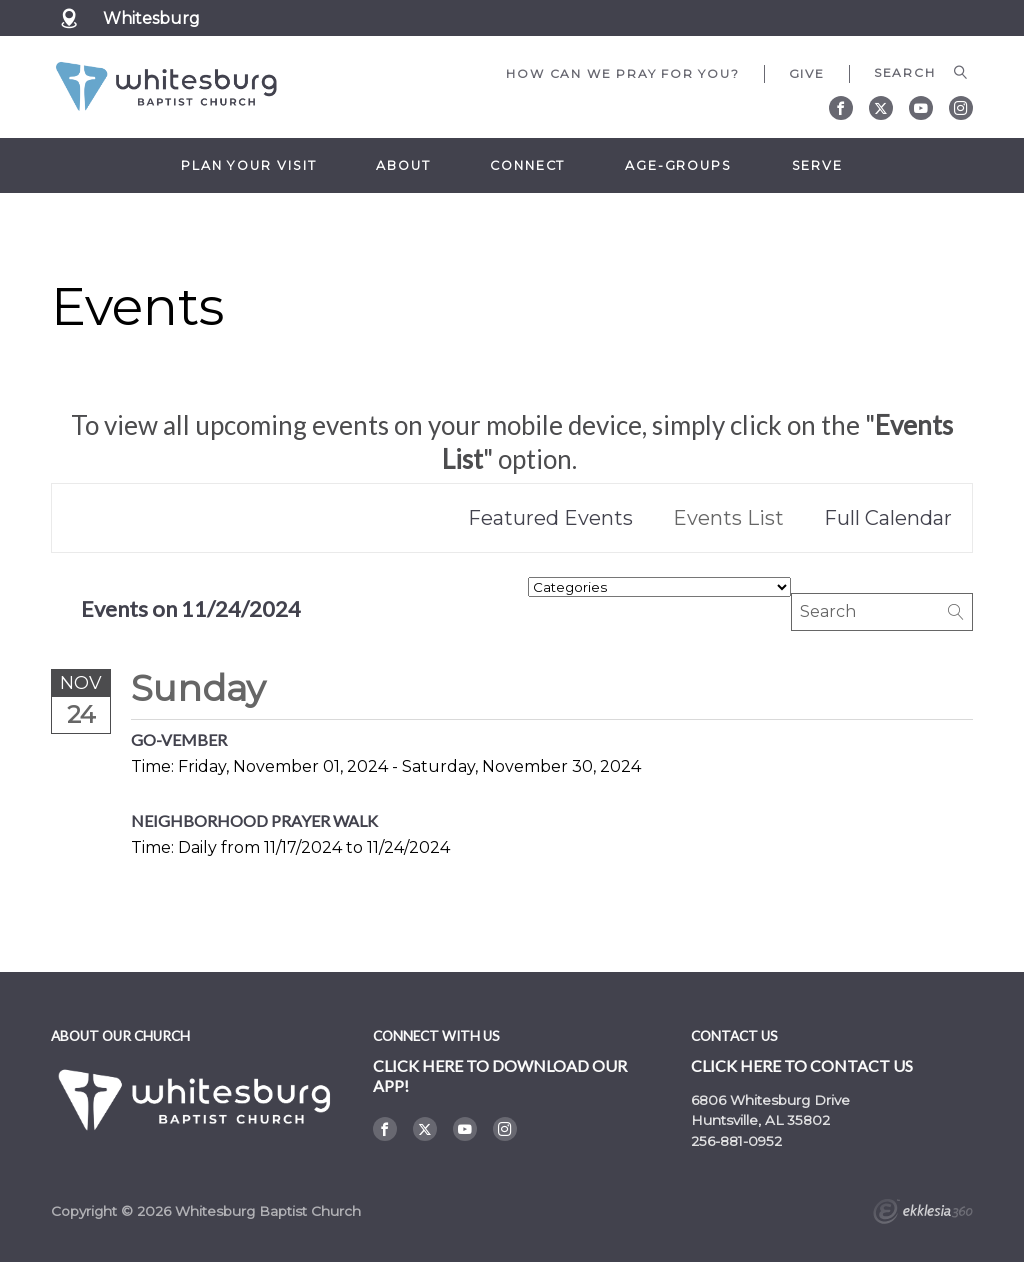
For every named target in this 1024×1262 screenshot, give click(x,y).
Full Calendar (888, 518)
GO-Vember (179, 739)
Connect (527, 165)
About (403, 165)
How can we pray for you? (622, 73)
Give (807, 73)
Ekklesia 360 (923, 1214)
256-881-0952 (736, 1141)
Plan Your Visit (248, 165)
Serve (817, 165)
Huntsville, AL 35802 (760, 1120)
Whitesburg (151, 18)
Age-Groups (678, 165)
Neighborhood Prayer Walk (254, 820)
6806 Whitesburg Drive (770, 1100)
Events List (728, 518)
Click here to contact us (802, 1065)
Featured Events (550, 518)
